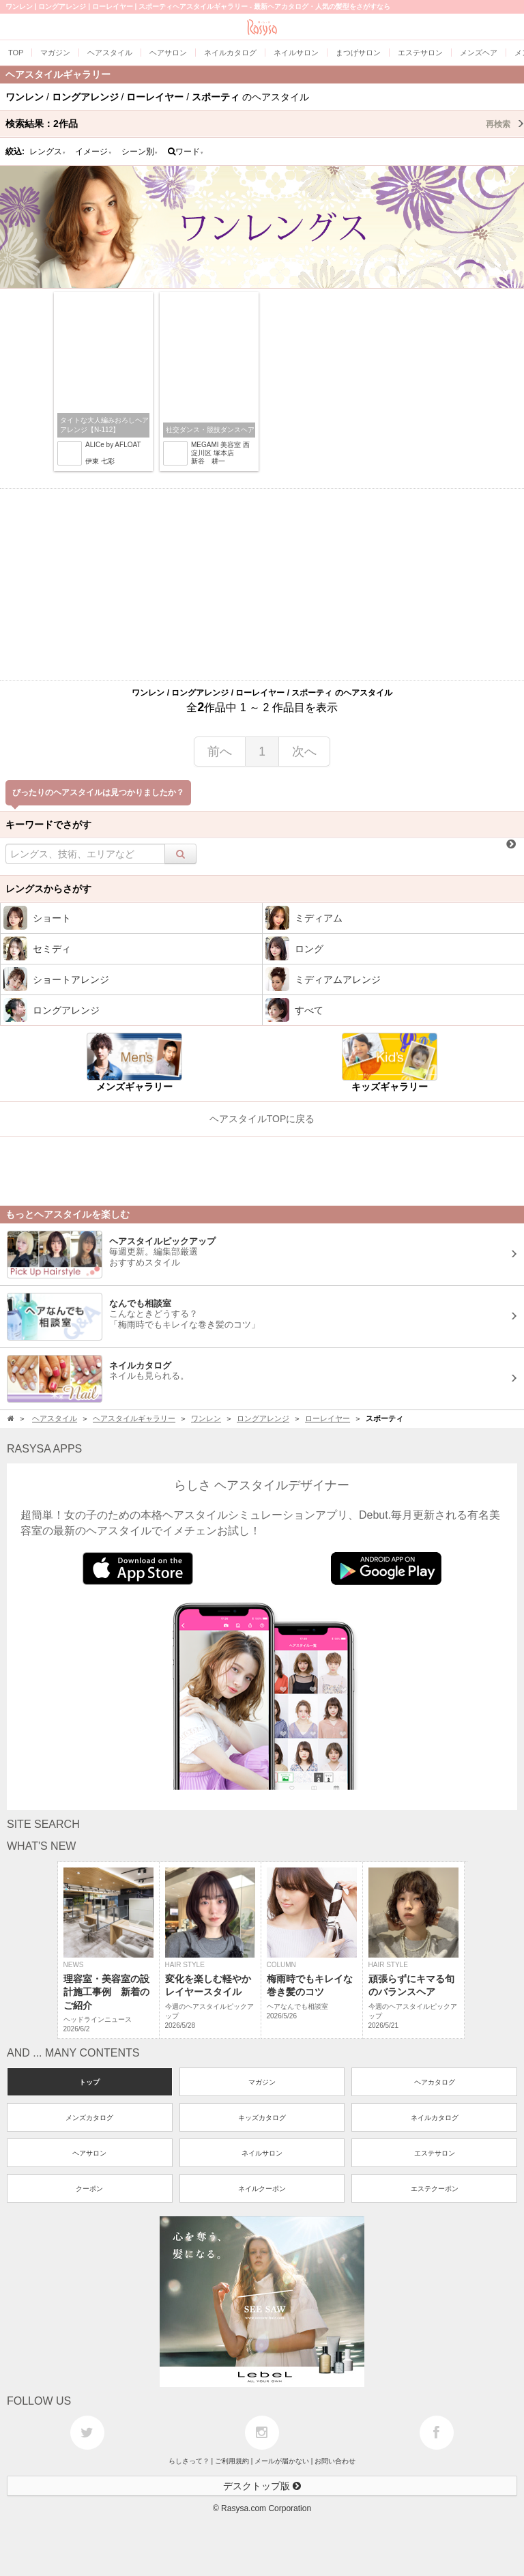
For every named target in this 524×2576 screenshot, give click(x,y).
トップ (89, 2082)
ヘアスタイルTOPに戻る (262, 1118)
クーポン (89, 2188)
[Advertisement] (262, 584)
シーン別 (139, 151)
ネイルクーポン (262, 2188)
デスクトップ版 (262, 2485)
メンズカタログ (89, 2117)
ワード (186, 151)
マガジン (262, 2082)
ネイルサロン (262, 2153)
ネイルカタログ (434, 2117)
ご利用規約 (232, 2461)
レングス (47, 151)
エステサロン (434, 2153)
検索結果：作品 (264, 123)
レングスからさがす (48, 888)
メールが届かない (281, 2461)
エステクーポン (434, 2188)
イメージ (93, 151)
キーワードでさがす (48, 824)
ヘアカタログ (434, 2082)
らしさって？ (189, 2461)
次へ (304, 751)
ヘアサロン (89, 2153)
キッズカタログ (262, 2117)
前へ (219, 751)
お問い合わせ (335, 2461)
